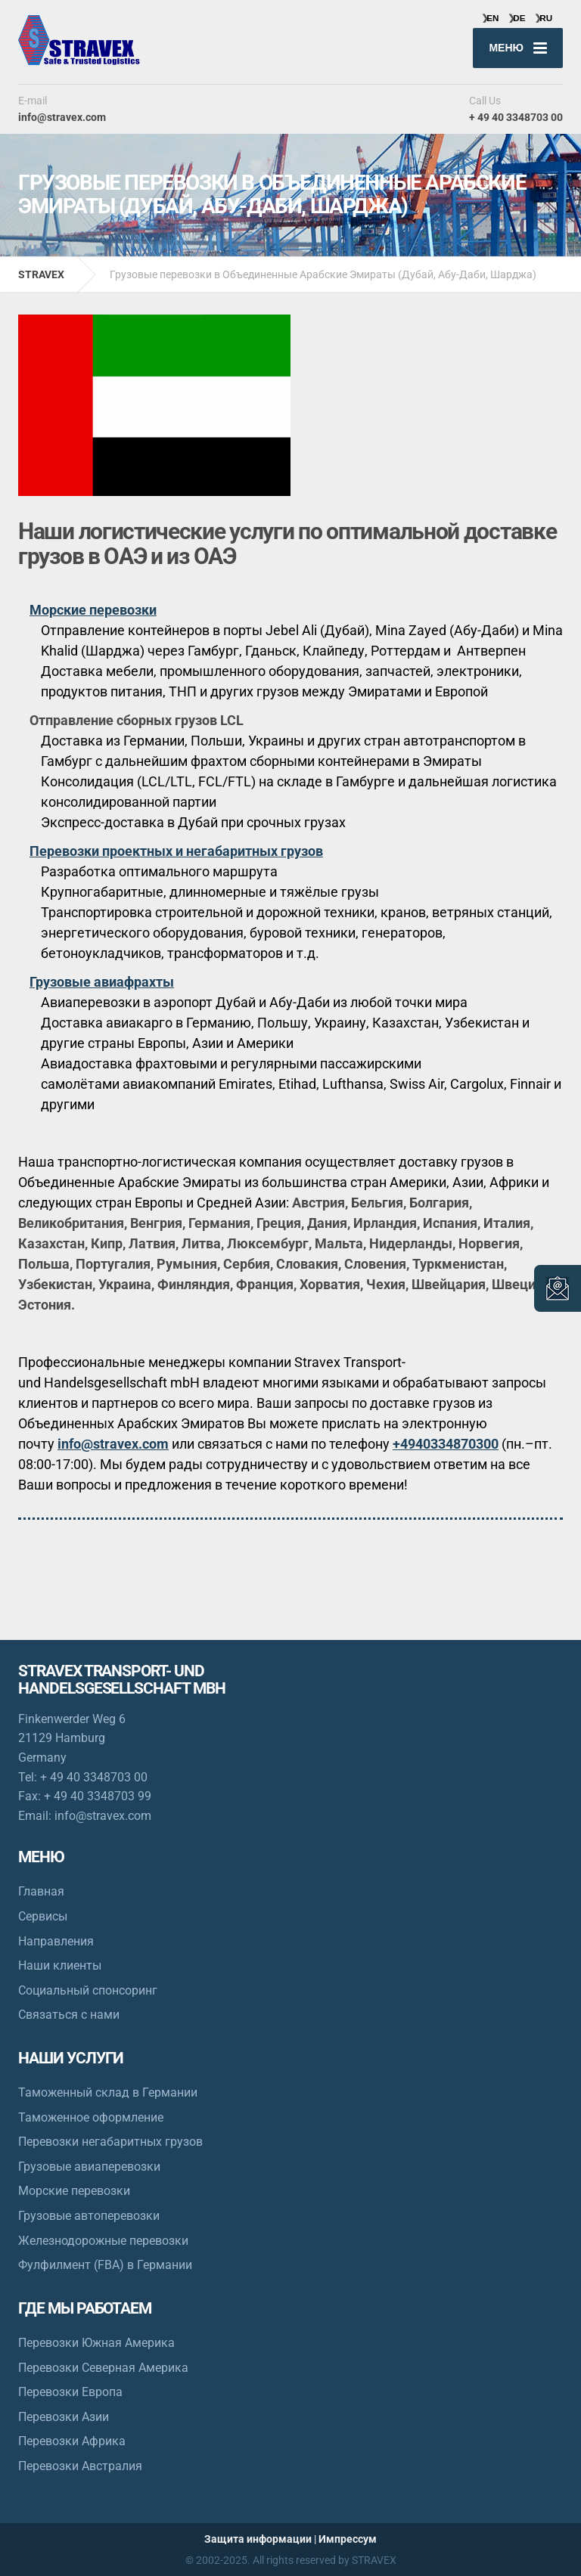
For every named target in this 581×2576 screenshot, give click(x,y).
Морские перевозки (74, 2191)
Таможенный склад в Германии (107, 2092)
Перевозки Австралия (80, 2466)
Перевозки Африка (72, 2441)
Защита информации (258, 2539)
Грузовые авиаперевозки (89, 2166)
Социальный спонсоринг (87, 1990)
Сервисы (42, 1916)
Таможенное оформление (90, 2117)
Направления (56, 1941)
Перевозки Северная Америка (103, 2368)
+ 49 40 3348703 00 (94, 1777)
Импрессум (347, 2539)
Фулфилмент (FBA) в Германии (105, 2265)
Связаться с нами (69, 2014)
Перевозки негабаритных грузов (110, 2141)
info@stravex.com (113, 1444)
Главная (41, 1891)
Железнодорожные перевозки (103, 2240)
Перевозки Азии (63, 2417)
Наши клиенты (59, 1965)
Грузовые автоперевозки (89, 2216)
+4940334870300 (446, 1444)
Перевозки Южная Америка (96, 2343)
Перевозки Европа (70, 2392)
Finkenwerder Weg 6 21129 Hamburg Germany (72, 1738)
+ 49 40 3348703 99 (97, 1796)
